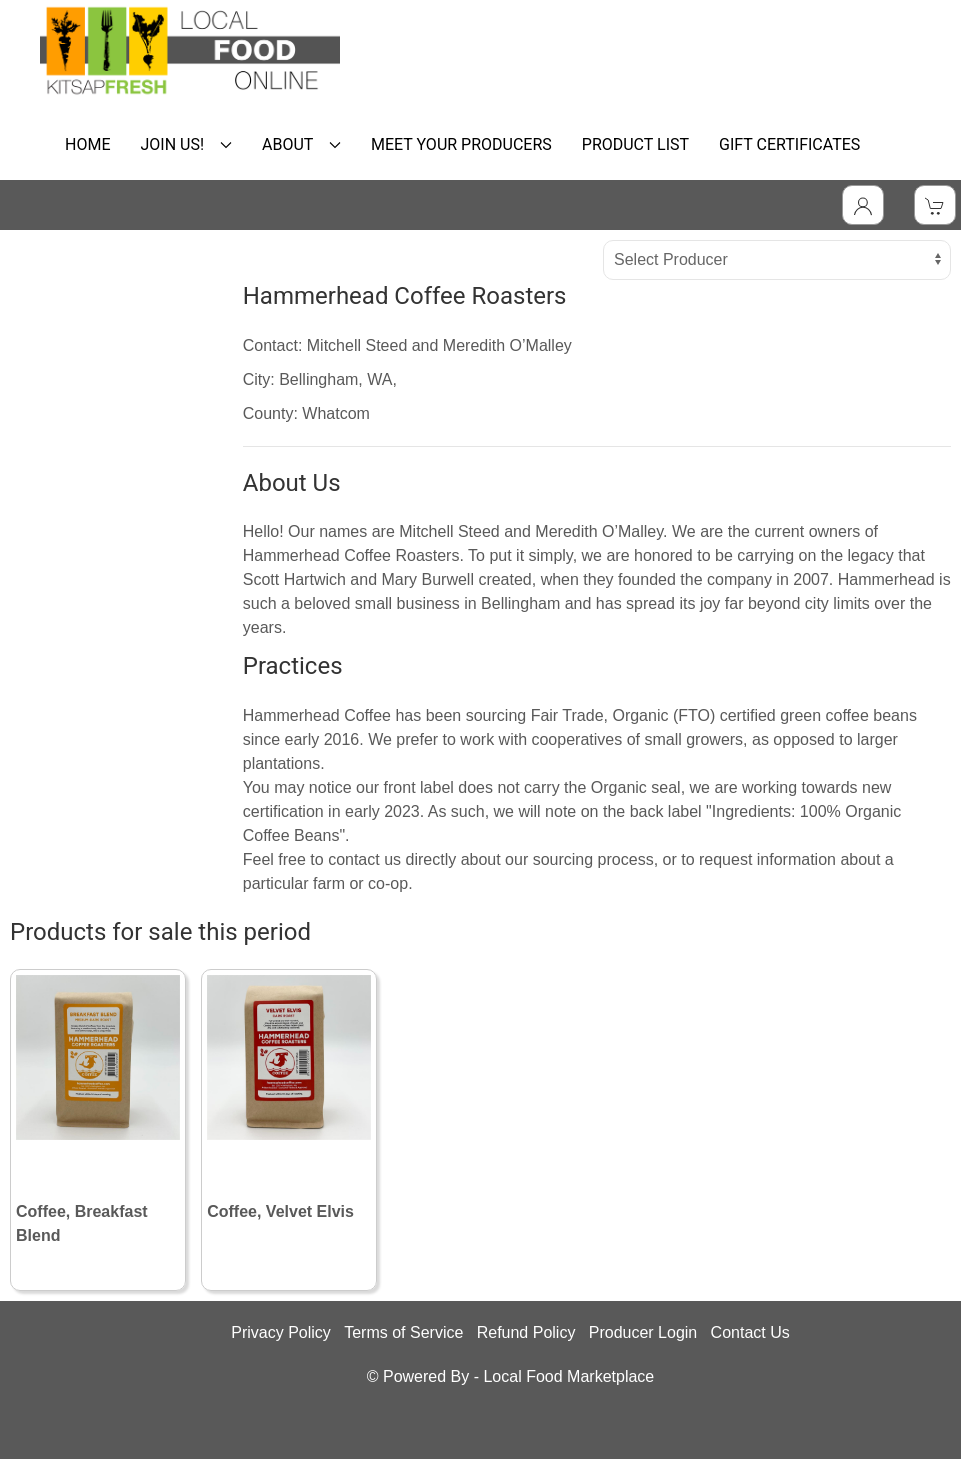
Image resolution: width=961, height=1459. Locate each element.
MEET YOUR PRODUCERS (461, 144)
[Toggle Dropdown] (863, 205)
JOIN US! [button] (186, 144)
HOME (87, 144)
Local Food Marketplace (568, 1376)
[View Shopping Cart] (935, 205)
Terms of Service (403, 1332)
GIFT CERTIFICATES (789, 144)
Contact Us (750, 1332)
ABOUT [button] (301, 144)
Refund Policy (526, 1332)
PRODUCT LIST (635, 144)
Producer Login (643, 1332)
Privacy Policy (281, 1332)
